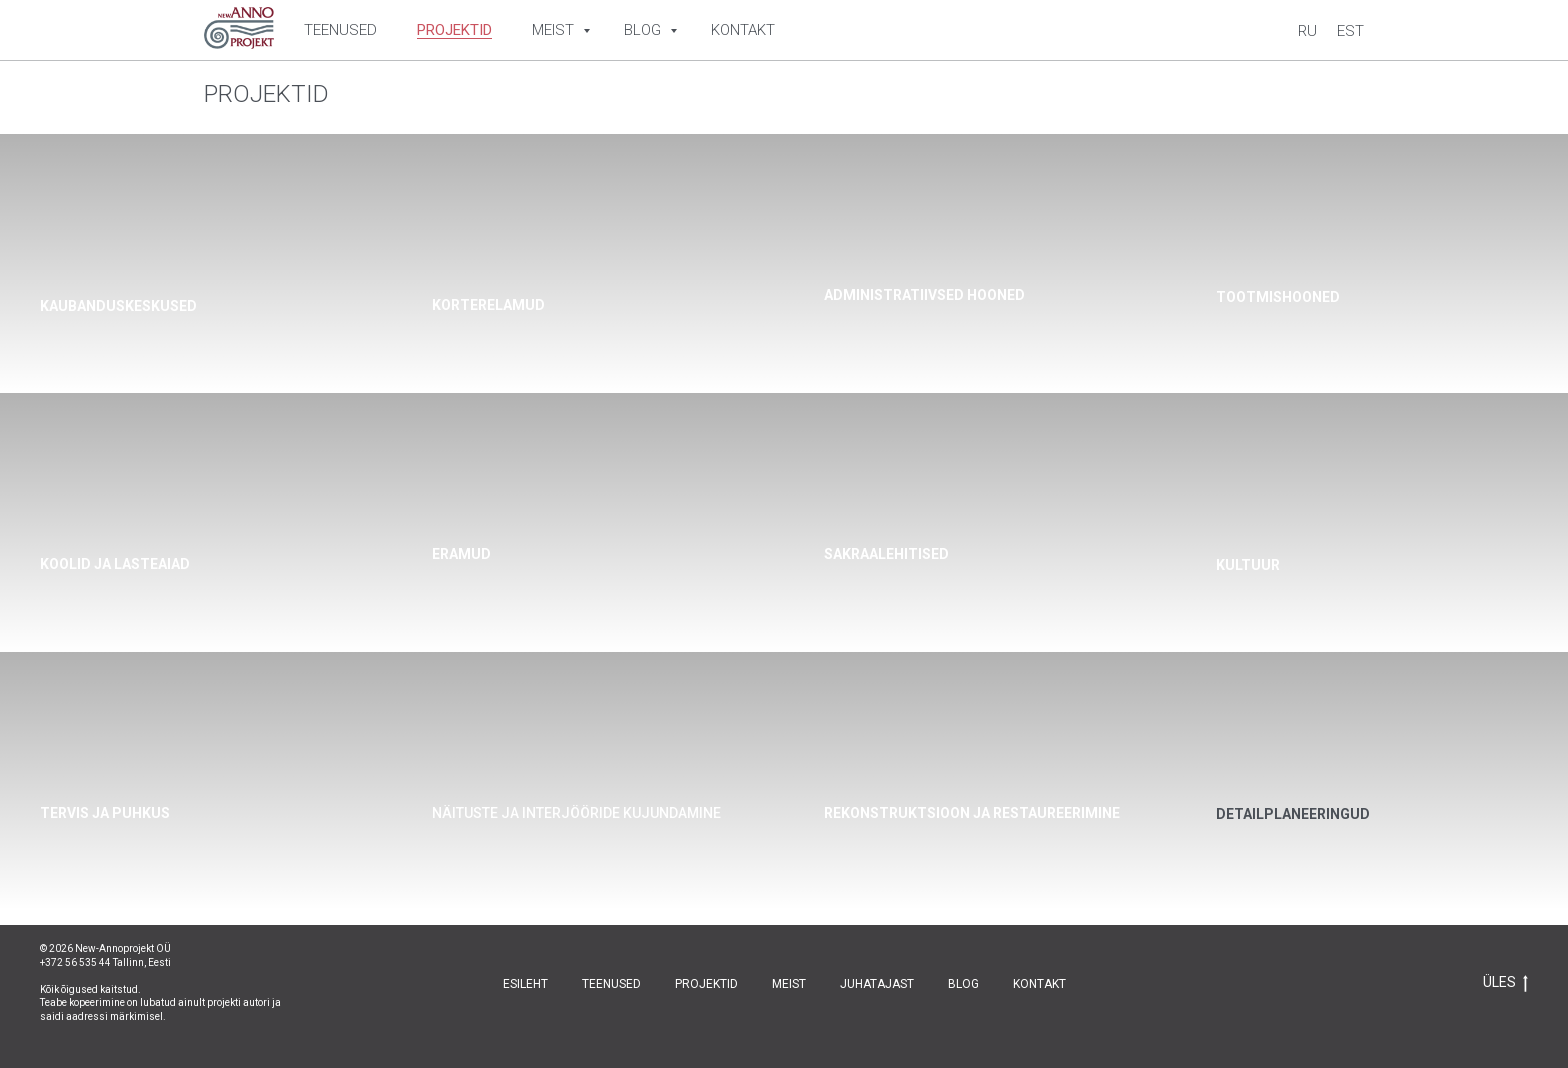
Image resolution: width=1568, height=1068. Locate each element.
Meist (555, 30)
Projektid (454, 30)
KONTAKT (1039, 984)
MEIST (789, 984)
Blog (644, 30)
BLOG (963, 984)
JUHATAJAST (877, 984)
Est (1350, 31)
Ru (1307, 31)
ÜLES (1505, 983)
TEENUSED (611, 984)
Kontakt (743, 30)
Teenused (340, 30)
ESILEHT (525, 984)
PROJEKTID (706, 984)
